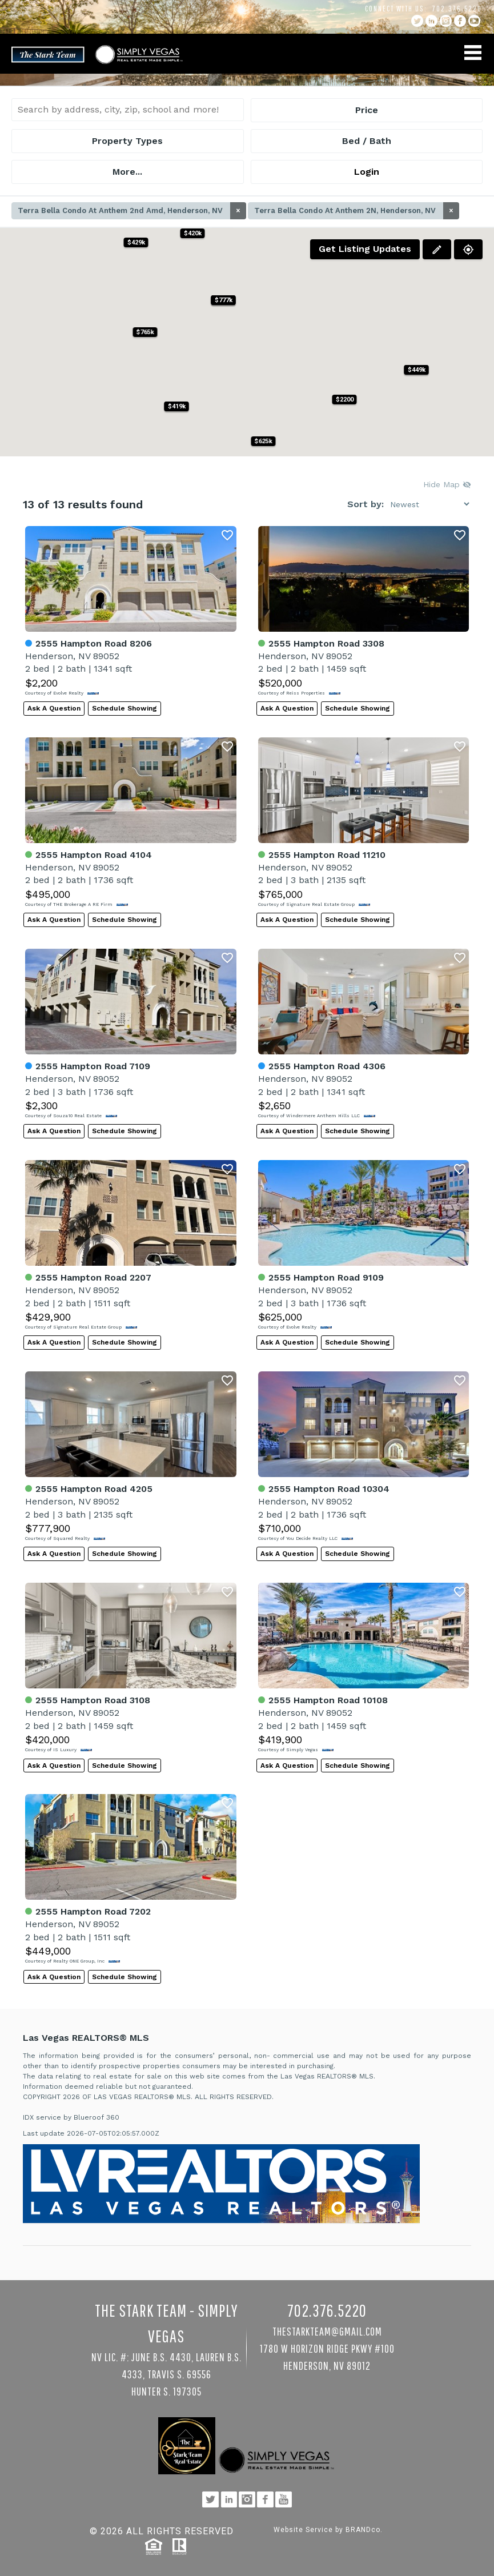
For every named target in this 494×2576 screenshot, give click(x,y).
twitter (417, 21)
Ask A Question (54, 708)
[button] (344, 399)
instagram (446, 21)
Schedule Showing (124, 708)
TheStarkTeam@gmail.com (327, 2331)
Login (366, 171)
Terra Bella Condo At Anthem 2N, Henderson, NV (356, 210)
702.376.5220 (457, 8)
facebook (460, 21)
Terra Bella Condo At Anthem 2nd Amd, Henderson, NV (132, 210)
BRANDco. (364, 2530)
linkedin (431, 21)
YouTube (474, 21)
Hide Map (447, 484)
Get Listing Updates (365, 248)
